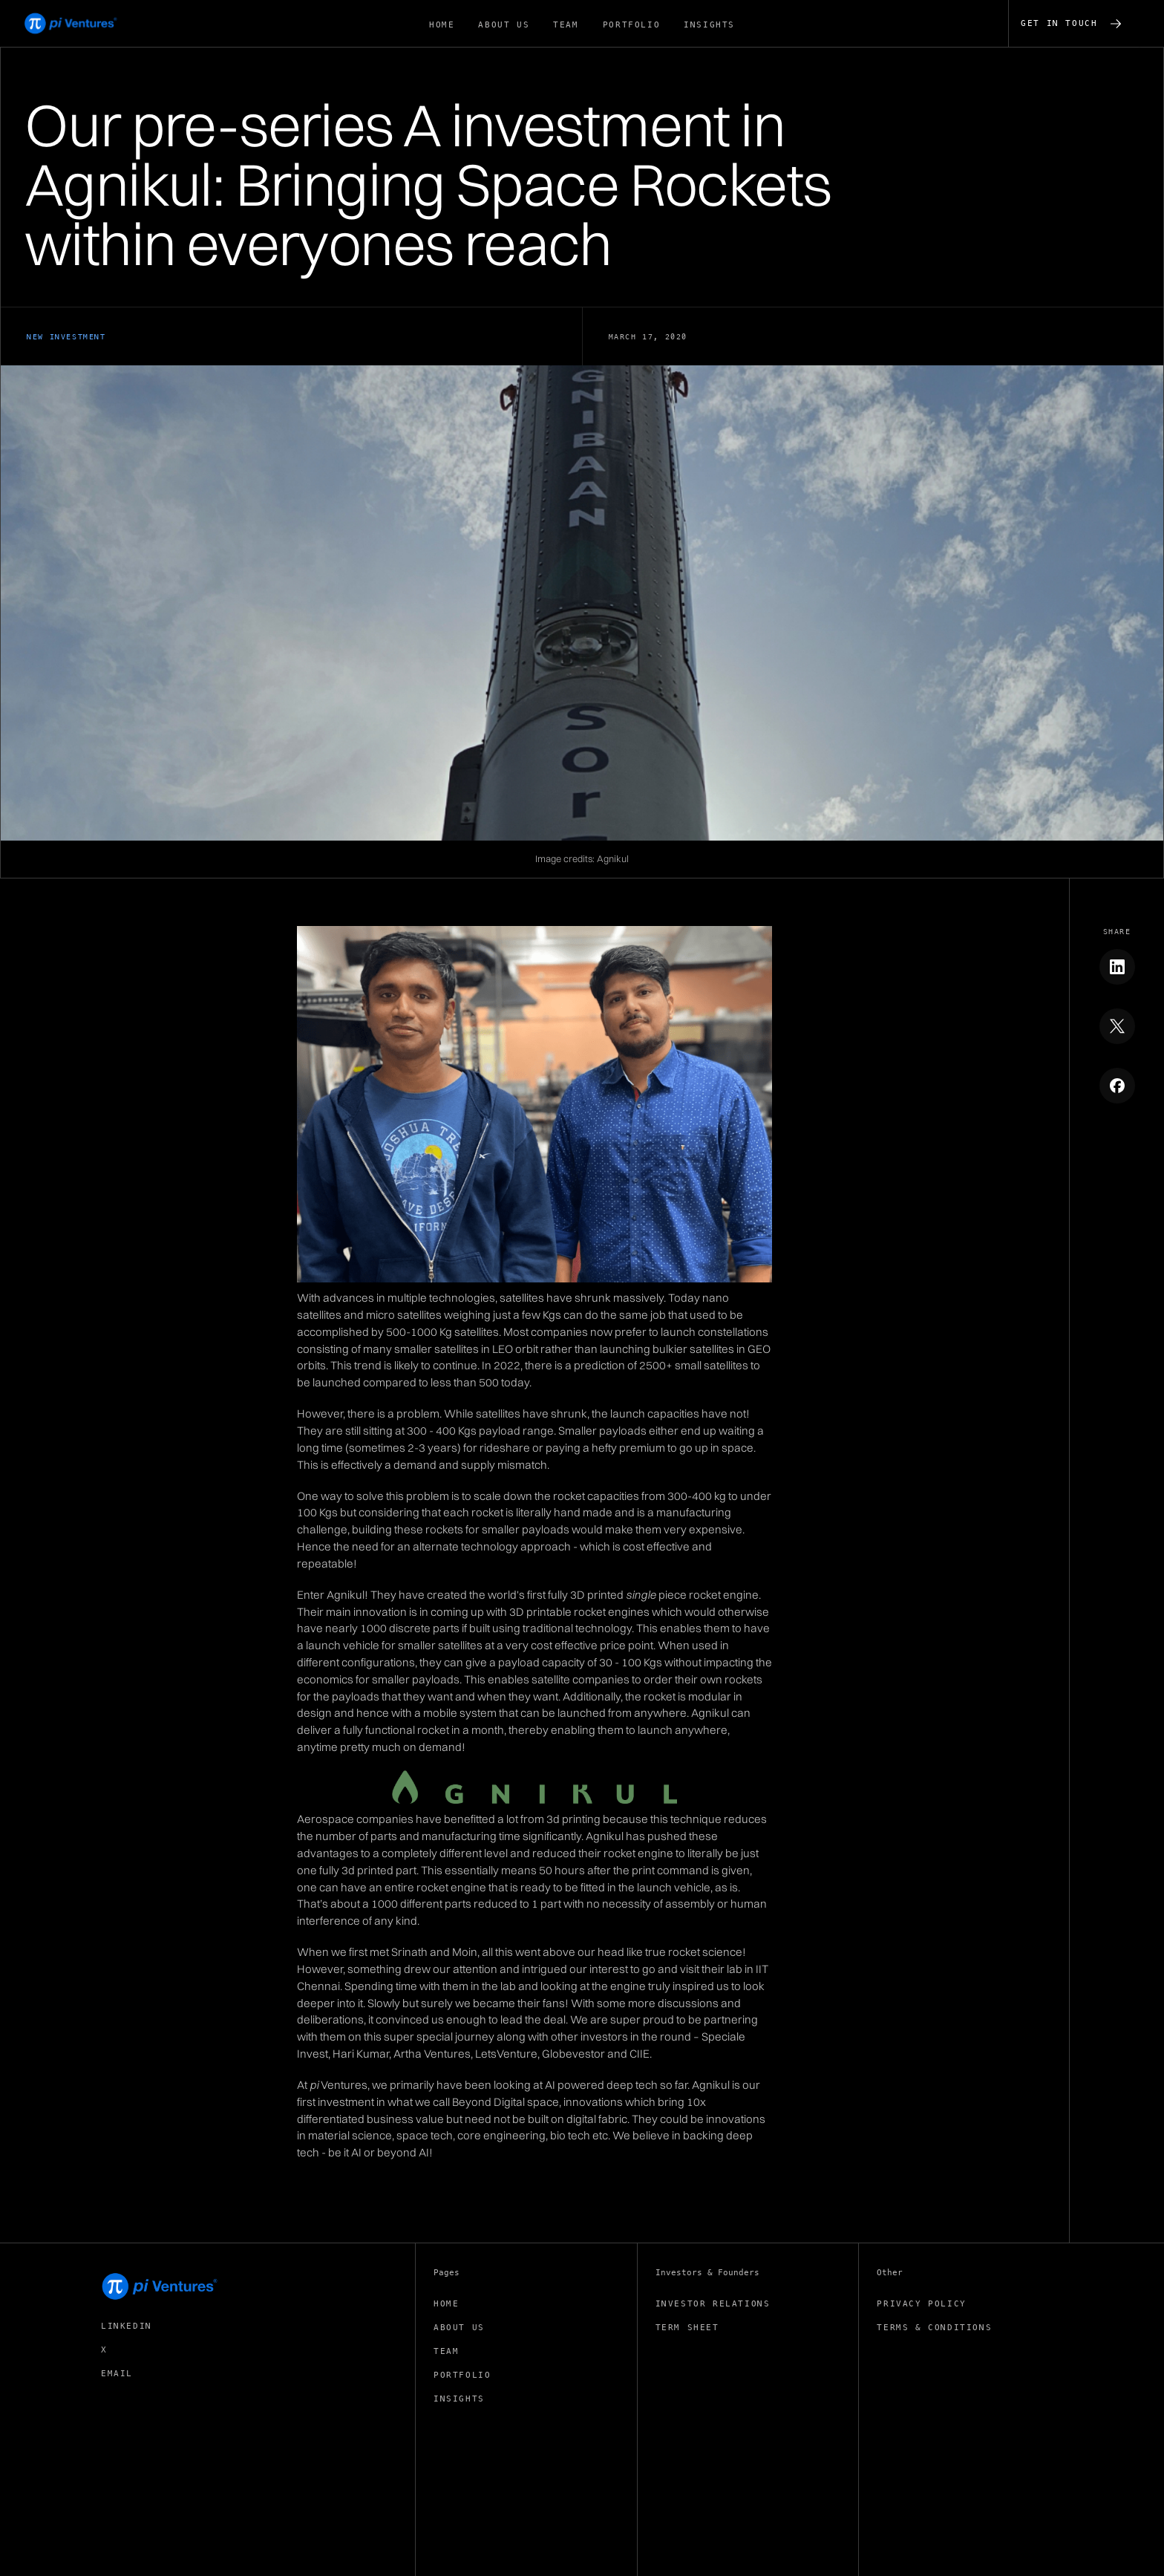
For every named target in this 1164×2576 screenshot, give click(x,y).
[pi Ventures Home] (160, 2286)
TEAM (565, 25)
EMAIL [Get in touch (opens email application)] (117, 2373)
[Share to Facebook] (1117, 1085)
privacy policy (921, 2304)
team (446, 2351)
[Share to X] (1117, 1026)
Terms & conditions (934, 2327)
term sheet (687, 2327)
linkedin (126, 2326)
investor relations (713, 2304)
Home (441, 25)
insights (709, 25)
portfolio (631, 25)
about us (503, 25)
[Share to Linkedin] (1117, 967)
